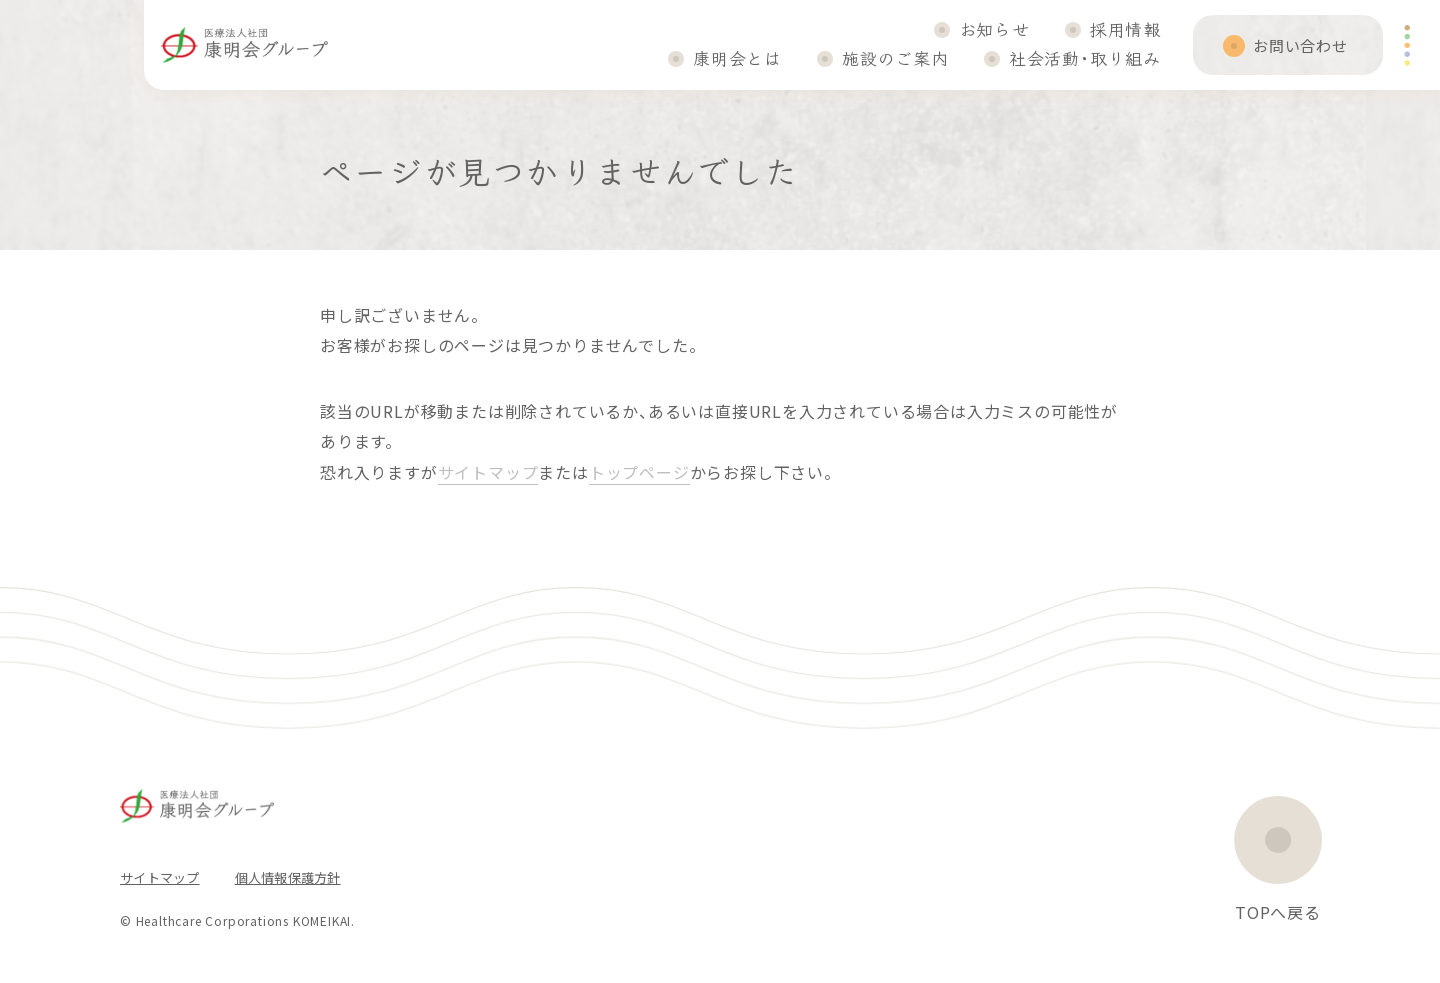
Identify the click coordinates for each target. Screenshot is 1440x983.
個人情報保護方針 (288, 877)
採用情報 (1125, 28)
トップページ (639, 472)
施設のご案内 (895, 57)
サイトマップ (488, 472)
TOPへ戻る (1278, 912)
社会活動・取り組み (1085, 57)
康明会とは (737, 57)
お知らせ (994, 28)
